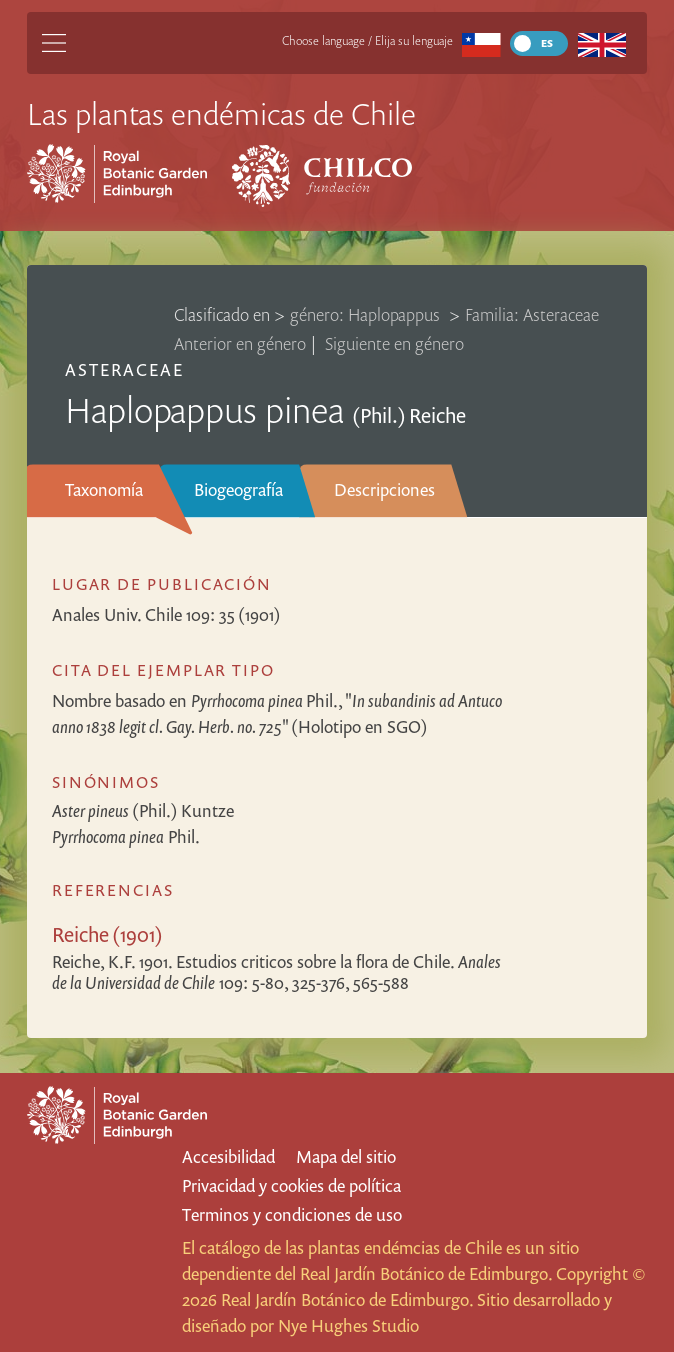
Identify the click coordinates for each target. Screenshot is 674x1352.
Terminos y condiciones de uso (292, 1214)
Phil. (126, 836)
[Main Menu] (54, 43)
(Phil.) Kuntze (143, 810)
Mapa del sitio (346, 1156)
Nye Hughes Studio (348, 1325)
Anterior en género (240, 343)
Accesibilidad (228, 1156)
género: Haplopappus (367, 314)
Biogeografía (238, 489)
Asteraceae (124, 369)
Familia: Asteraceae (532, 314)
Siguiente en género (394, 343)
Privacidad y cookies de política (291, 1185)
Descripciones (384, 489)
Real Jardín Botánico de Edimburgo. (426, 1273)
